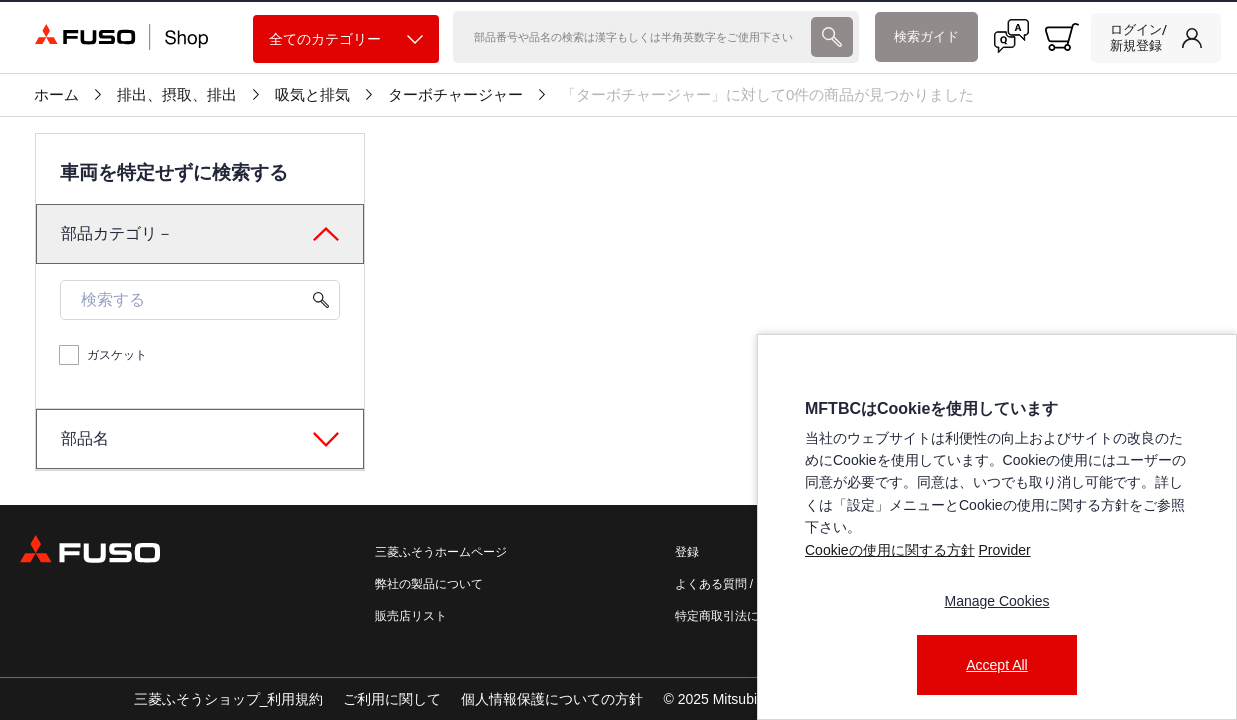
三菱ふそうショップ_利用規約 (229, 699)
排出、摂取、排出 (177, 95)
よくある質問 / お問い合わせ (752, 584)
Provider (1004, 550)
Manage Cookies (996, 601)
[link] (1156, 38)
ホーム (56, 95)
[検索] (630, 37)
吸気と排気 (312, 95)
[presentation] (618, 360)
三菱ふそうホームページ (441, 552)
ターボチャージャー (455, 95)
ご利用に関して (392, 699)
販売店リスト (411, 616)
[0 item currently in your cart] (1062, 37)
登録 (687, 552)
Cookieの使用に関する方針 (890, 550)
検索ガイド (926, 36)
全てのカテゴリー (346, 39)
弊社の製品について (429, 584)
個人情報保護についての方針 (552, 699)
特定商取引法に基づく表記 (747, 616)
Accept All (996, 665)
